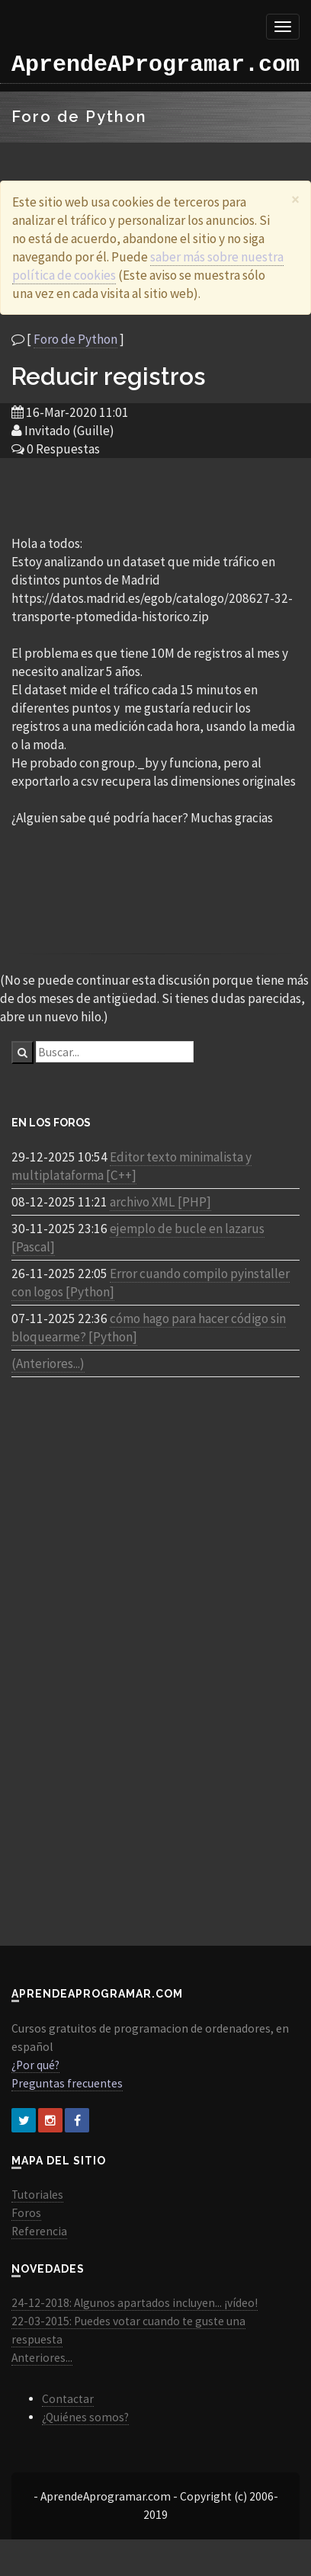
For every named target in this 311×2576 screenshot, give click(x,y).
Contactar (68, 2399)
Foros (26, 2213)
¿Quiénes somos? (85, 2417)
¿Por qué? (35, 2065)
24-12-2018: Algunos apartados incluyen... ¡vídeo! (134, 2303)
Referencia (39, 2231)
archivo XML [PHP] (160, 1201)
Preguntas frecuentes (67, 2083)
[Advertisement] (155, 495)
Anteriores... (41, 2357)
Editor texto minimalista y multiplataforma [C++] (131, 1166)
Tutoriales (37, 2194)
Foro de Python (75, 339)
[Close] (295, 199)
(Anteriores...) (48, 1363)
